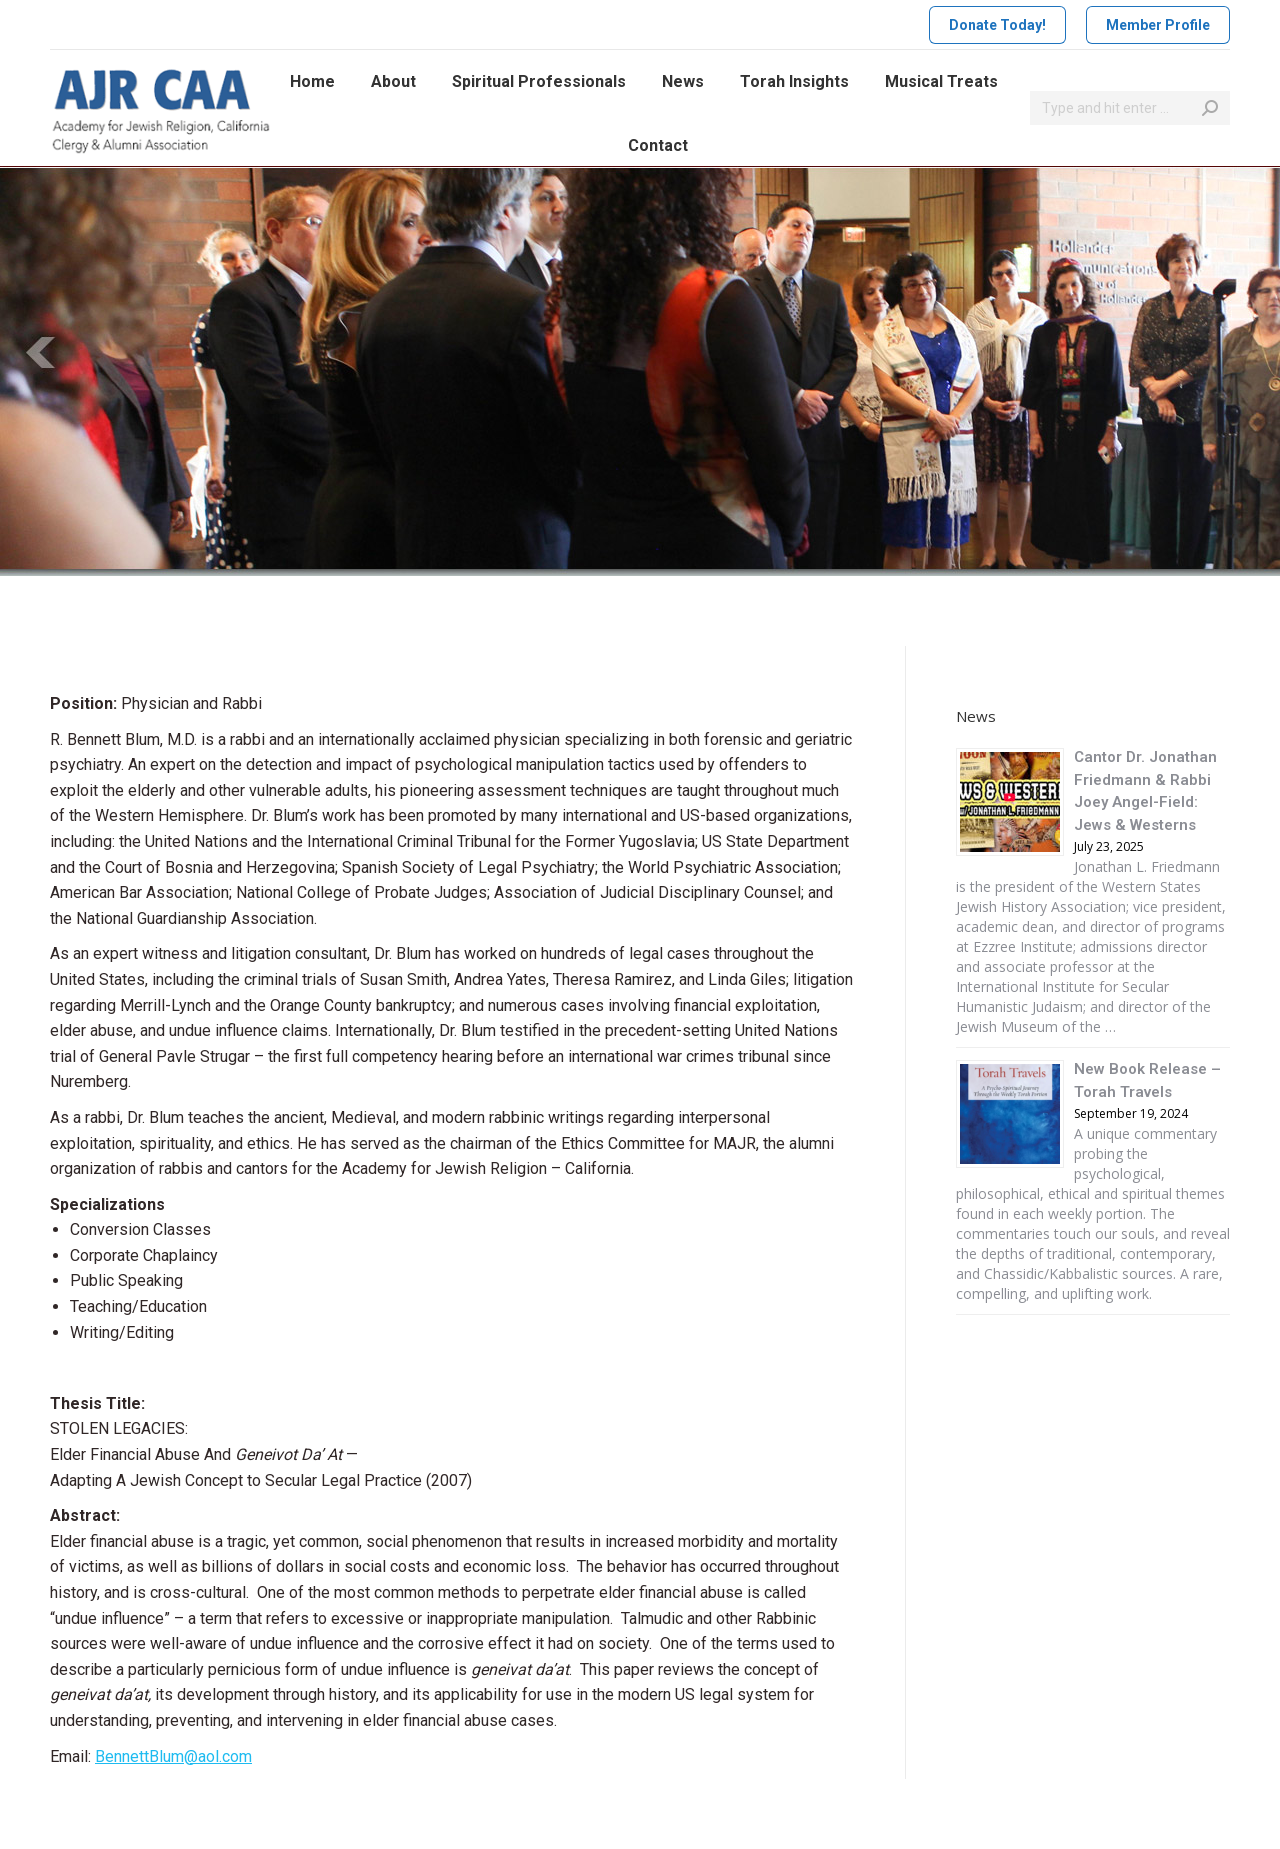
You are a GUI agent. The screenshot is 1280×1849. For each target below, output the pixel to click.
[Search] (1130, 108)
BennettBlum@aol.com (173, 1756)
